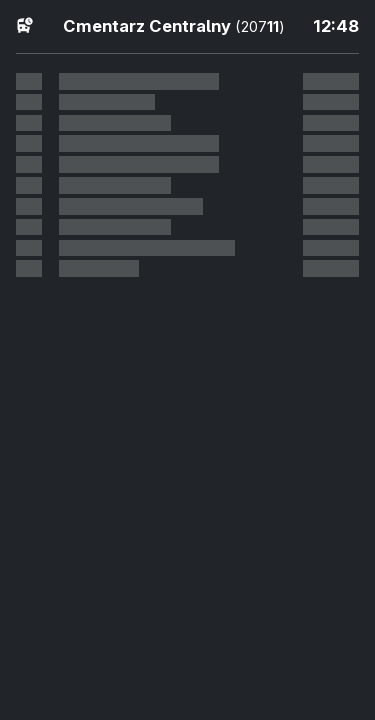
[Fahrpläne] (25, 25)
